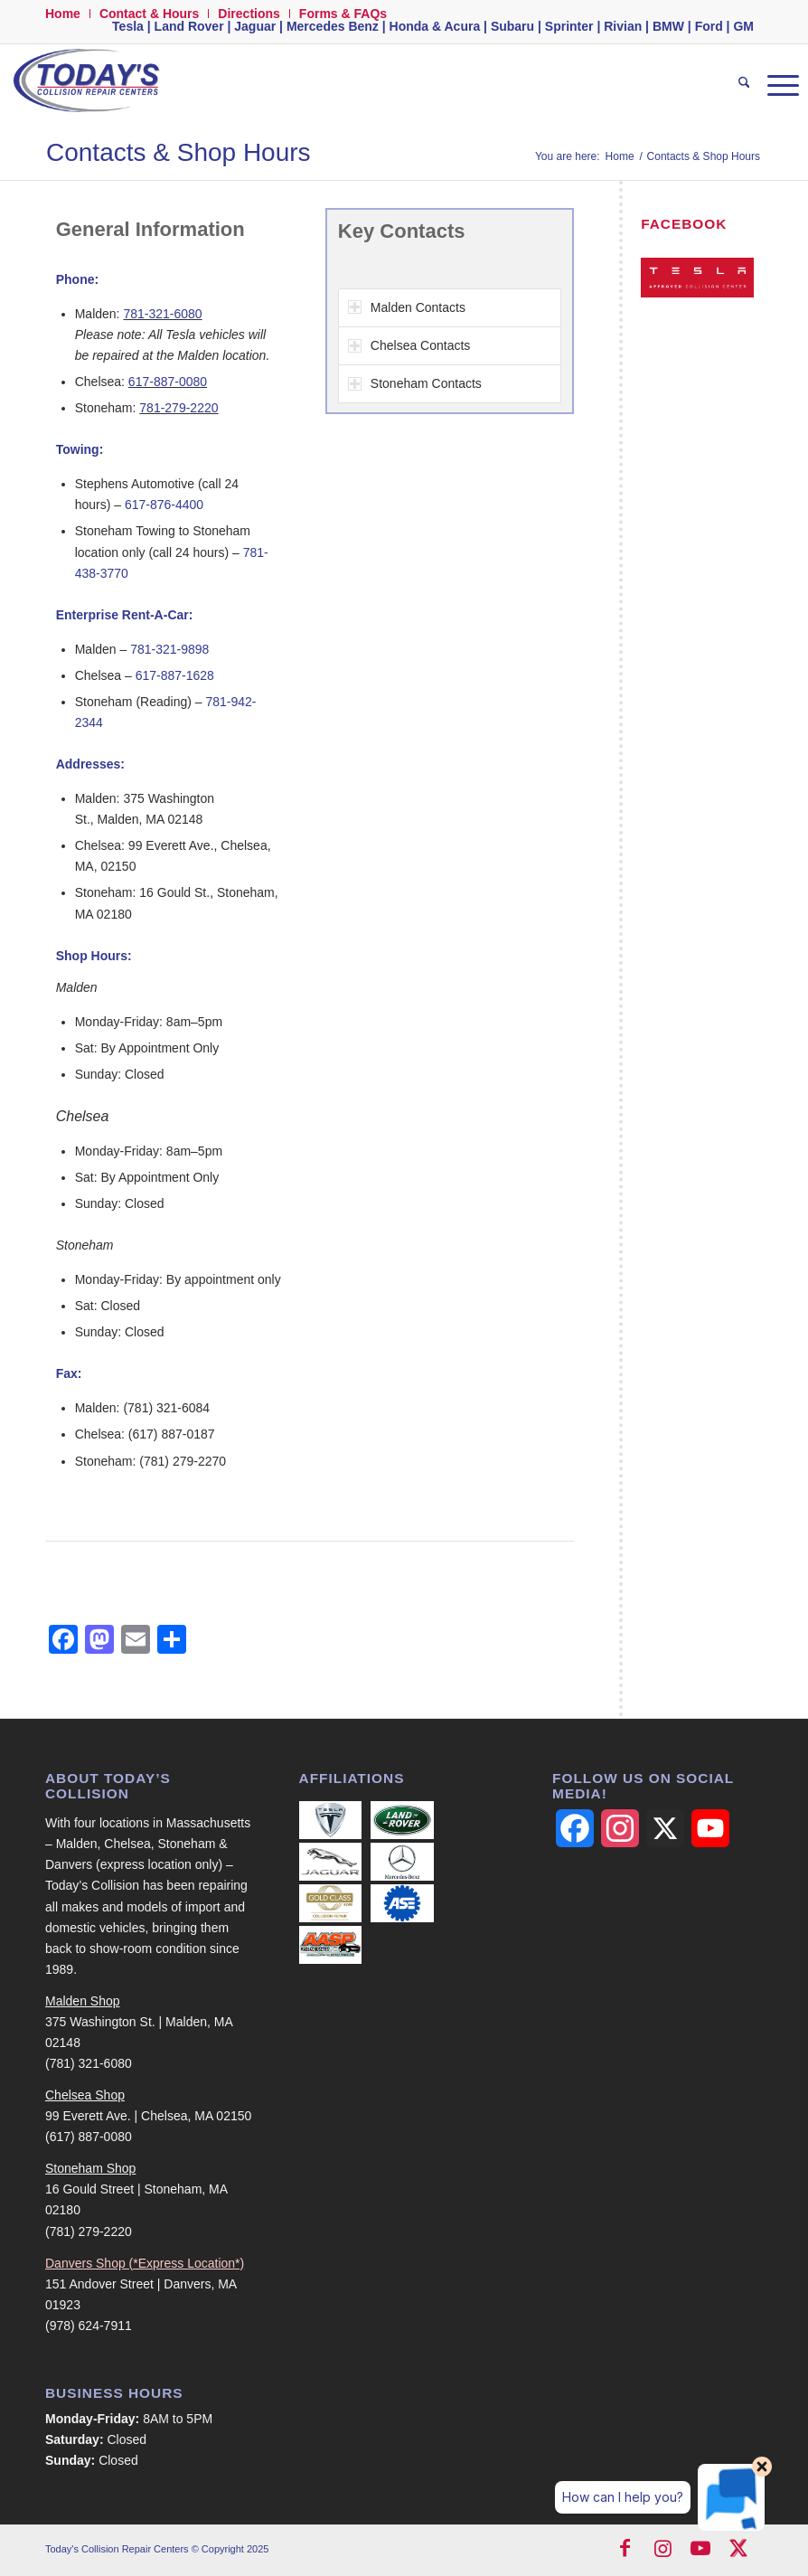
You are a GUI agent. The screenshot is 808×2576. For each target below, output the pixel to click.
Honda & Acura (435, 26)
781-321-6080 (162, 314)
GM (743, 26)
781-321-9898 (169, 649)
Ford (709, 26)
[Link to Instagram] (662, 2550)
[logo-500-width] (84, 85)
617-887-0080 (167, 381)
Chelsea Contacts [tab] (409, 345)
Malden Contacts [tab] (406, 307)
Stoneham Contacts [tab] (415, 383)
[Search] (735, 85)
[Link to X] (738, 2550)
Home (62, 13)
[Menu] (774, 85)
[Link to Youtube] (700, 2550)
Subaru (512, 26)
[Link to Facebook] (624, 2550)
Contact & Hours (149, 13)
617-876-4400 (164, 504)
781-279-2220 (178, 408)
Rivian (623, 26)
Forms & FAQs (343, 13)
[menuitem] (67, 13)
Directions (248, 13)
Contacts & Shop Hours (178, 152)
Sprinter (569, 26)
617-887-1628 (175, 675)
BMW (668, 26)
